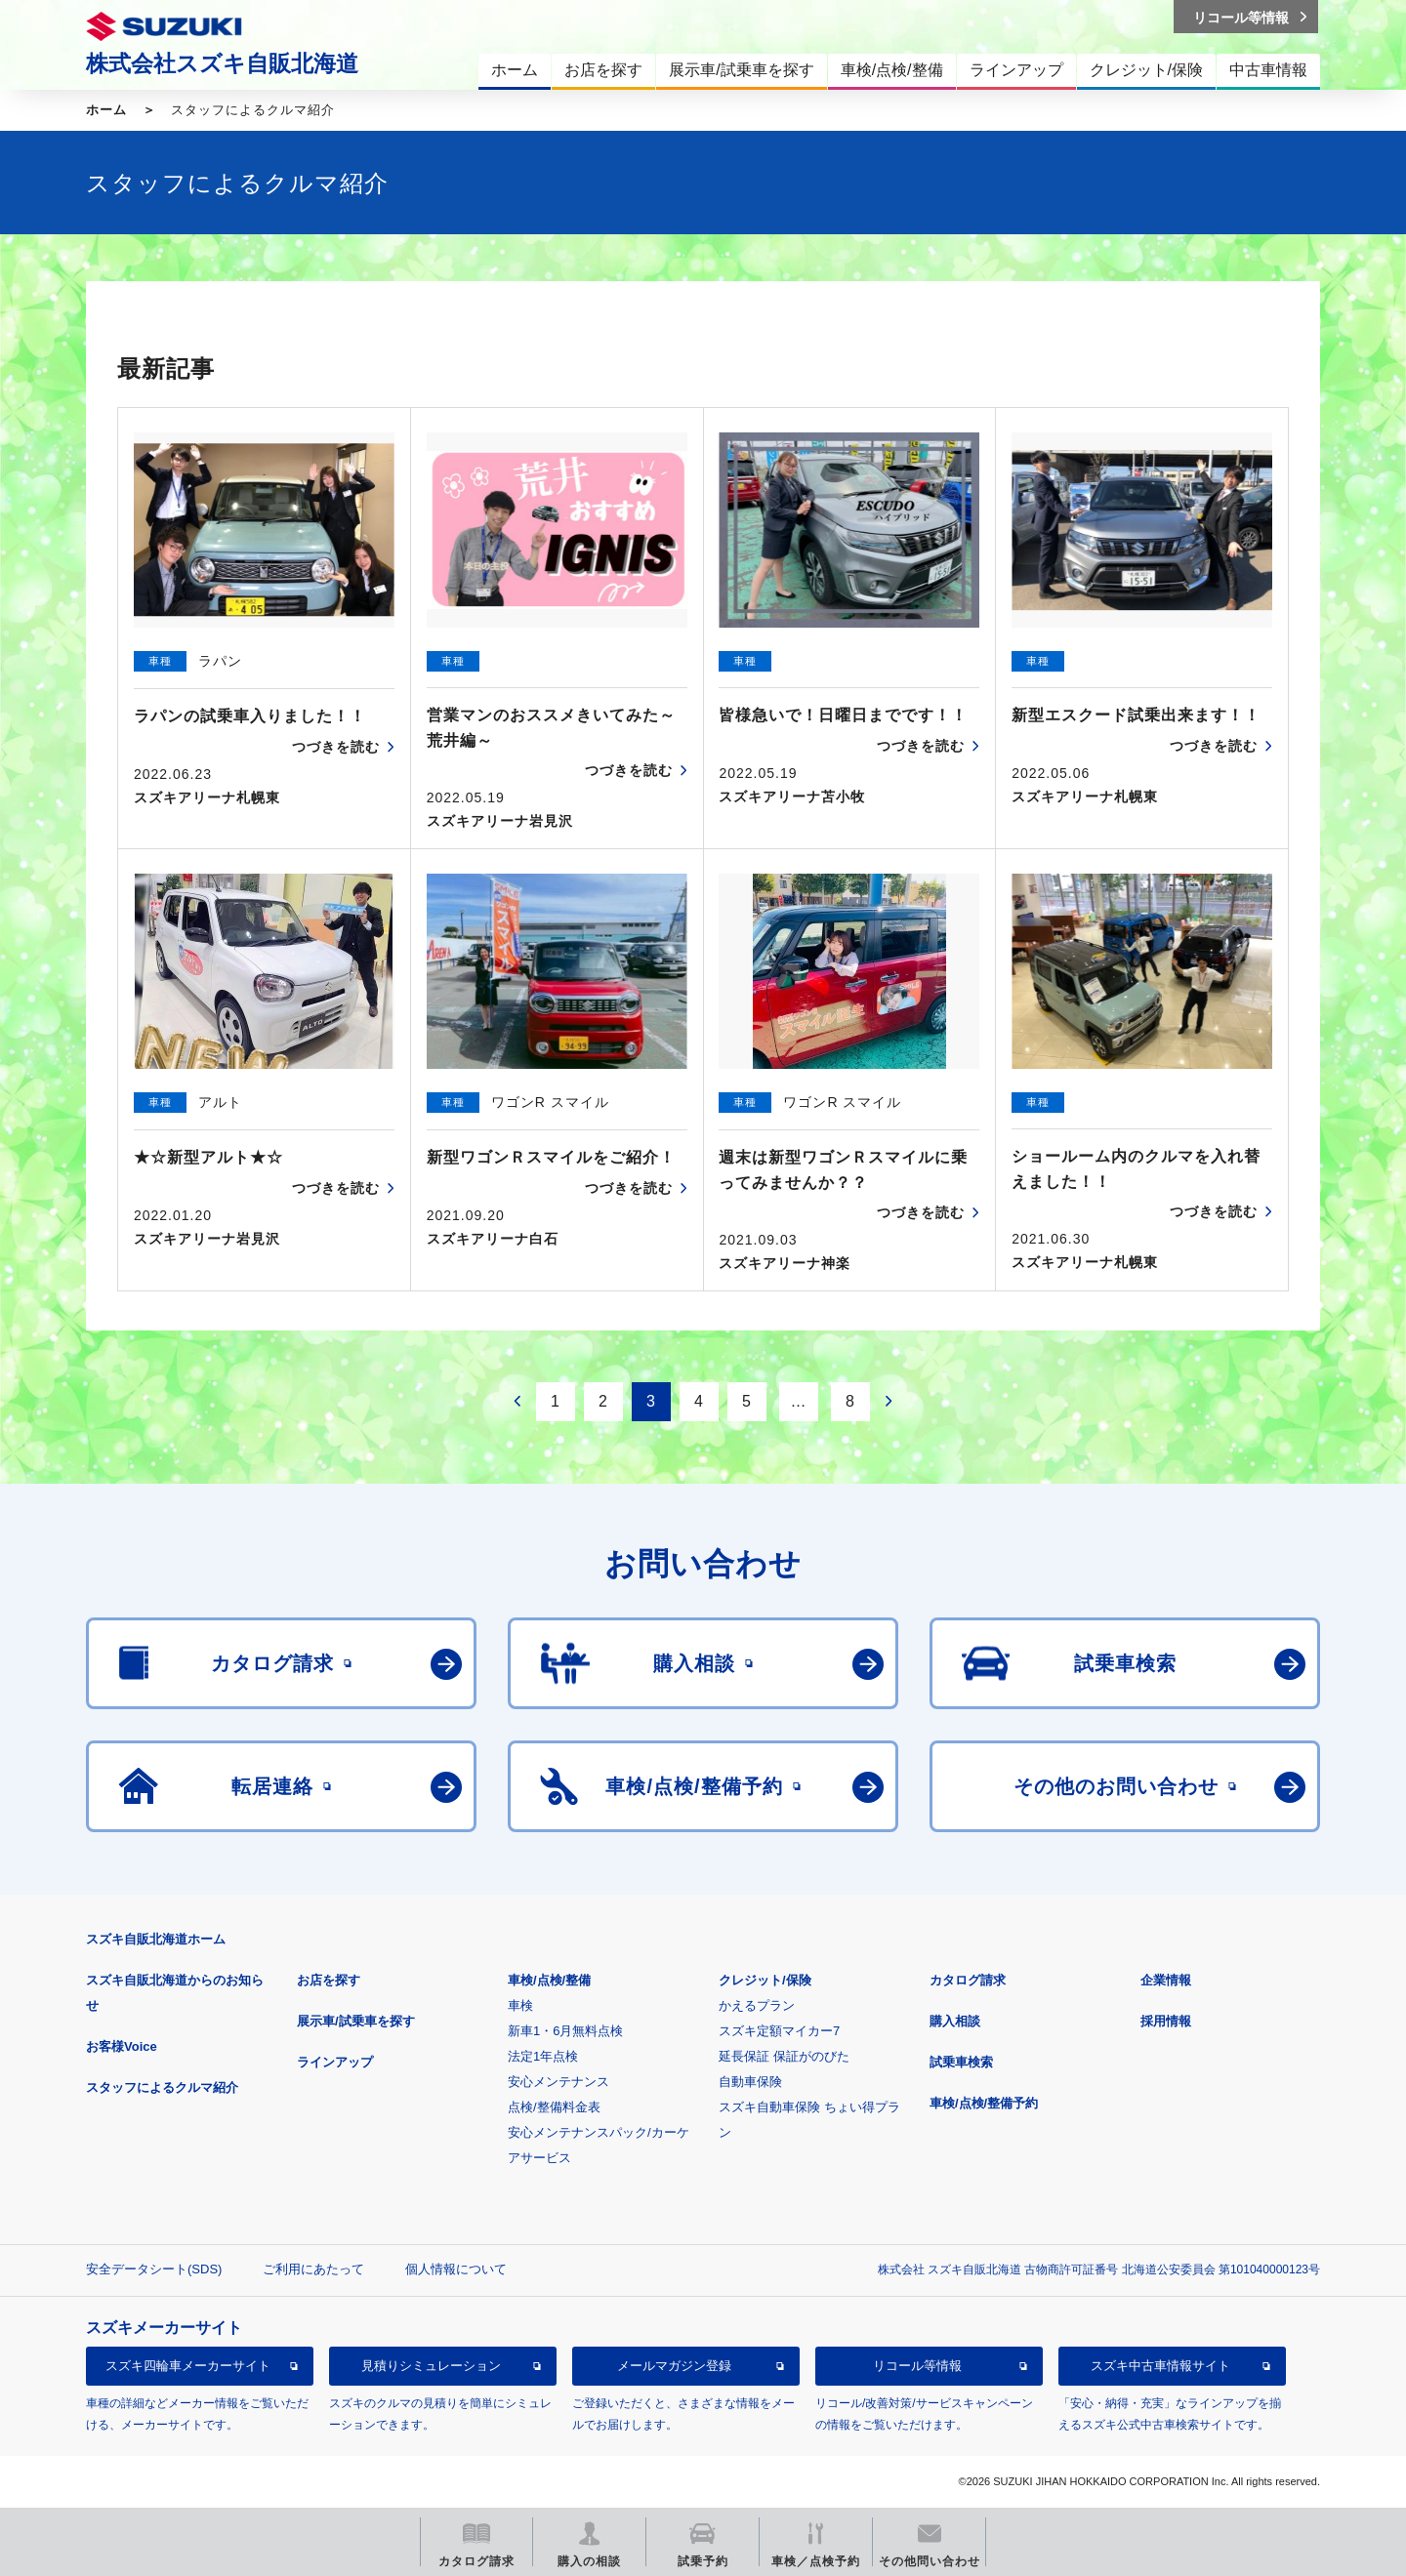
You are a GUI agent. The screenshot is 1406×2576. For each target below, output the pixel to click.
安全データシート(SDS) (154, 2269)
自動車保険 (750, 2081)
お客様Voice (121, 2046)
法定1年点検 (543, 2056)
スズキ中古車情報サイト (1160, 2365)
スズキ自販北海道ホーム (156, 1939)
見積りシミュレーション (431, 2365)
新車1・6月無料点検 (565, 2031)
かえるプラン (757, 2005)
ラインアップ (335, 2062)
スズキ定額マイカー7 (779, 2031)
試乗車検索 (961, 2062)
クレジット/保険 (765, 1980)
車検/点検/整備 (549, 1980)
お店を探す (328, 1980)
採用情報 (1165, 2021)
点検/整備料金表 (554, 2107)
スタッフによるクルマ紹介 (162, 2087)
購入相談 (955, 2021)
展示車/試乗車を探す (356, 2021)
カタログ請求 (968, 1980)
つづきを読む (336, 747)
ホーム (106, 109)
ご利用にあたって (313, 2269)
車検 (520, 2005)
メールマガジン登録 (674, 2365)
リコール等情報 (917, 2365)
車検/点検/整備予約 (984, 2103)
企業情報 (1165, 1980)
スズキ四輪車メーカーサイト (187, 2365)
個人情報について (456, 2269)
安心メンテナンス (558, 2081)
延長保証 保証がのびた (784, 2056)
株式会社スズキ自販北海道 (222, 63)
